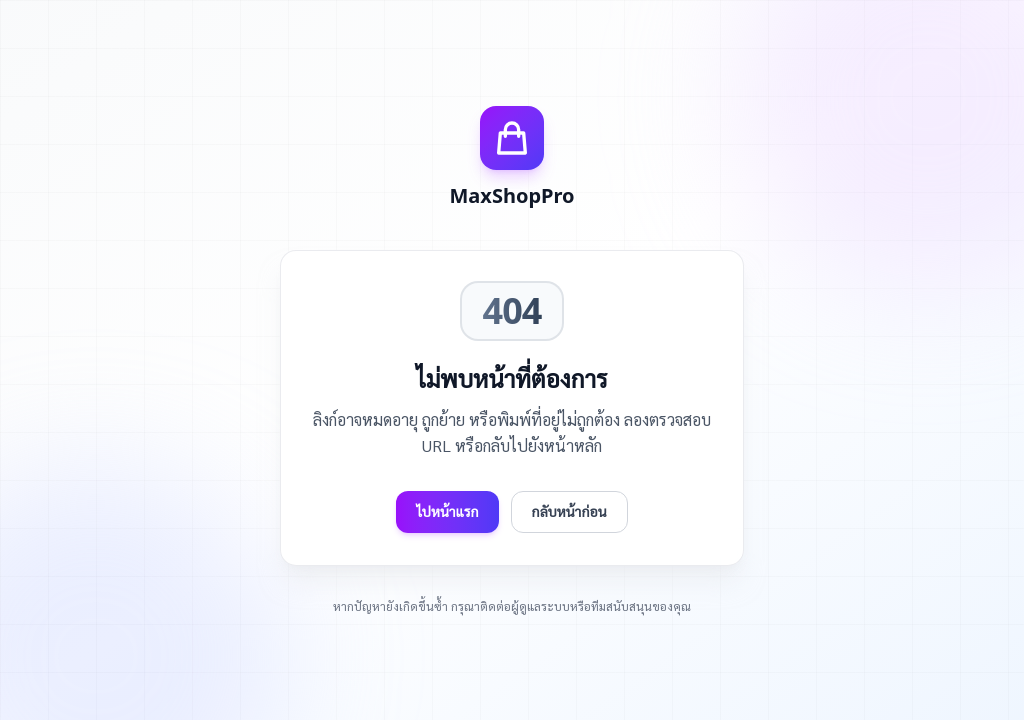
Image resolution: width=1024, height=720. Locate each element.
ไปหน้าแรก (447, 511)
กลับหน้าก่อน (569, 511)
